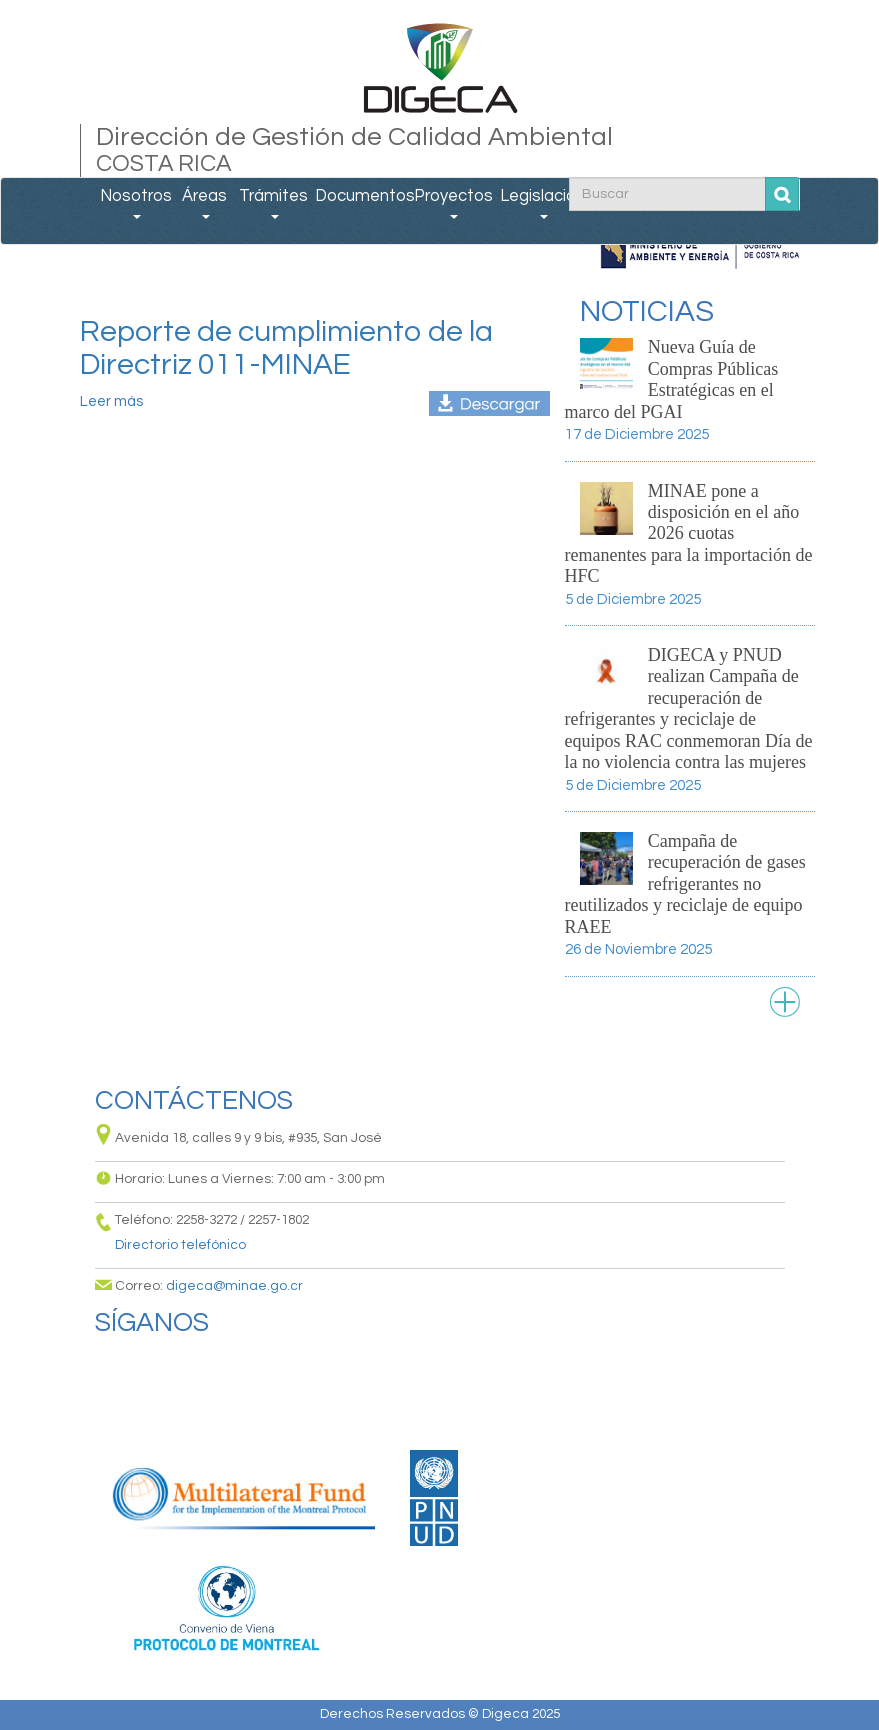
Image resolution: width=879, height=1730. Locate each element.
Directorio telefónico (180, 1245)
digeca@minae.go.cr (234, 1286)
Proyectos (453, 203)
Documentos (363, 195)
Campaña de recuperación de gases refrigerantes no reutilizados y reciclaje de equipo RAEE (685, 884)
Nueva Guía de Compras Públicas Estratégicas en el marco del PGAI (672, 379)
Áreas (204, 203)
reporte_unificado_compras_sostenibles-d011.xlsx (489, 403)
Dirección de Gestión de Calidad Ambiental (440, 150)
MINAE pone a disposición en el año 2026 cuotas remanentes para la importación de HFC (689, 534)
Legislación (542, 203)
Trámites (273, 203)
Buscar (782, 194)
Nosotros (136, 203)
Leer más (111, 401)
